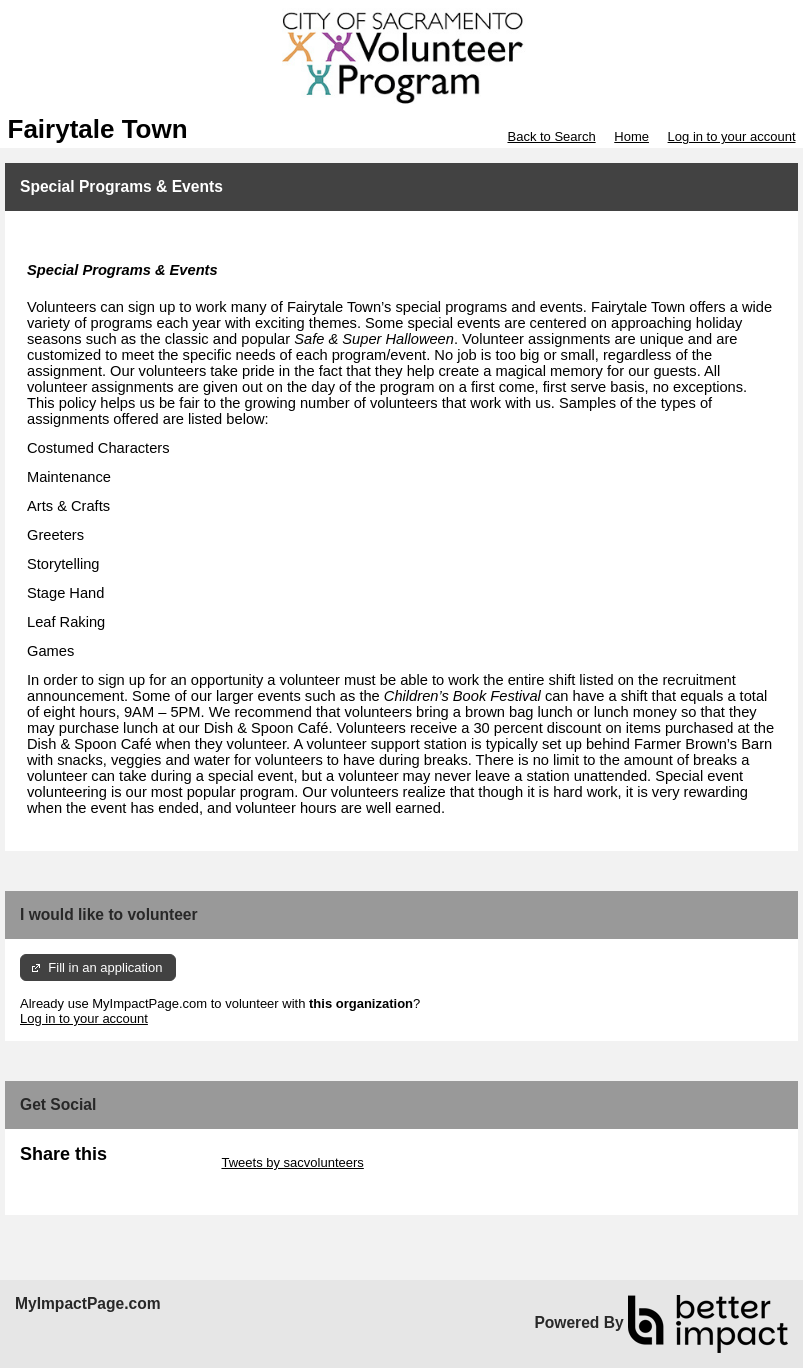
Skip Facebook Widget (85, 1177)
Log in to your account (732, 136)
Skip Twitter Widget (162, 1162)
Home (631, 136)
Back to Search (551, 136)
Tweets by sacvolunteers (292, 1162)
